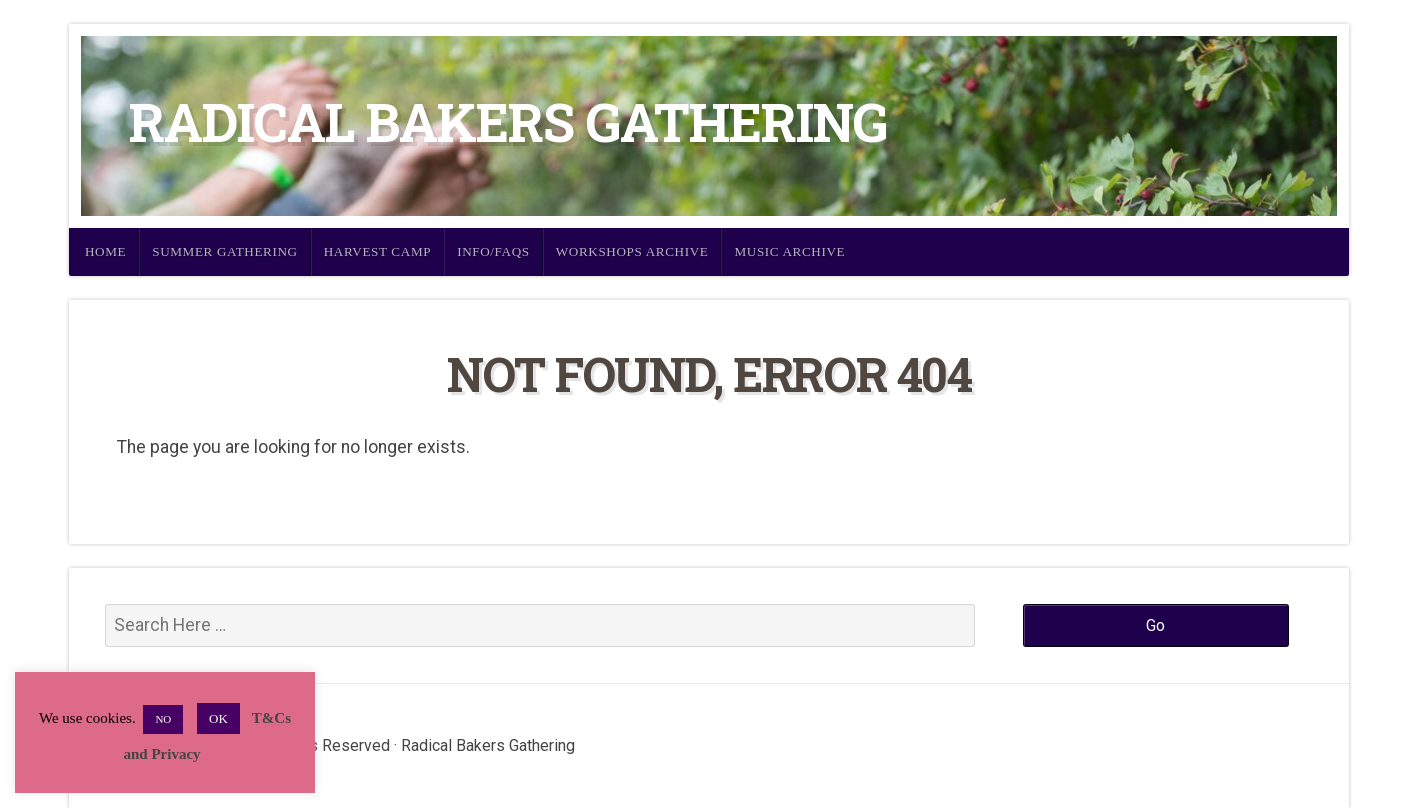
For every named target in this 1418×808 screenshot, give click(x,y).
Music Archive (789, 251)
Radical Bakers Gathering (508, 121)
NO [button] (163, 719)
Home (105, 251)
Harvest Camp (377, 251)
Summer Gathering (225, 251)
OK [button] (218, 718)
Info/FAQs (493, 251)
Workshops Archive (632, 251)
